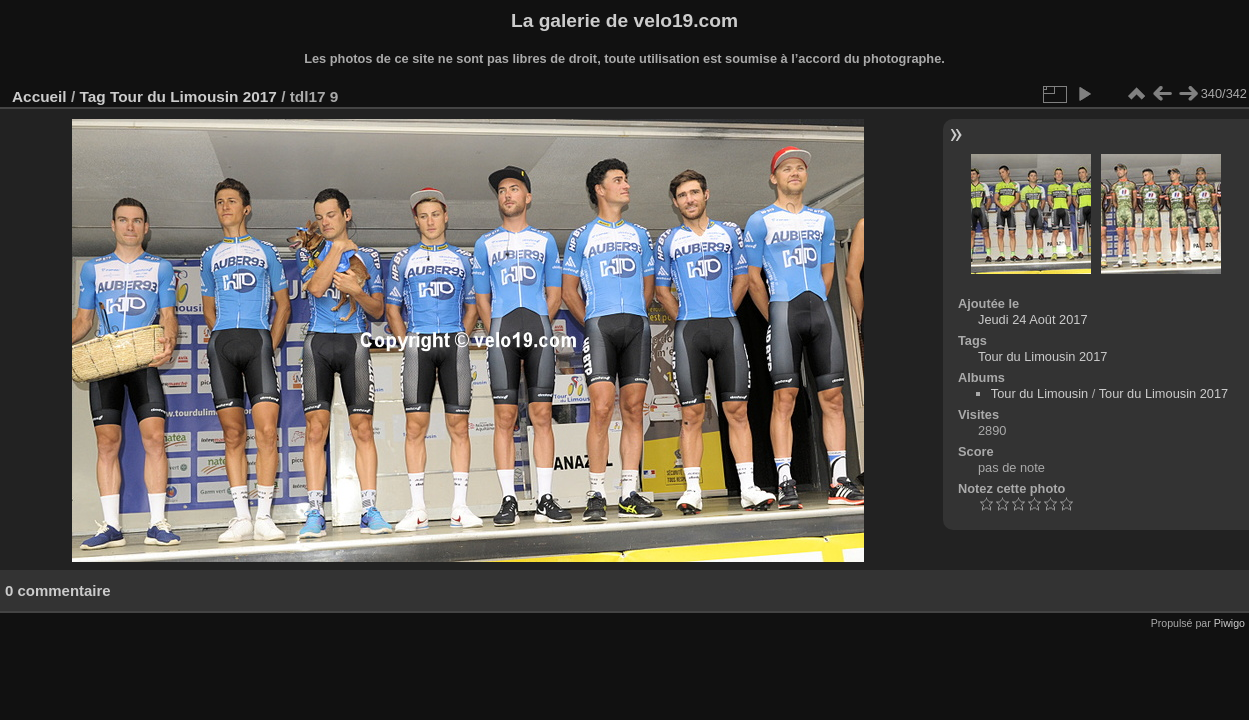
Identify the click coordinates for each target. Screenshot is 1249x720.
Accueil (39, 96)
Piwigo (1229, 623)
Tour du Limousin (1039, 393)
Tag (92, 96)
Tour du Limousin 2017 (193, 96)
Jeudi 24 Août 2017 (1033, 319)
